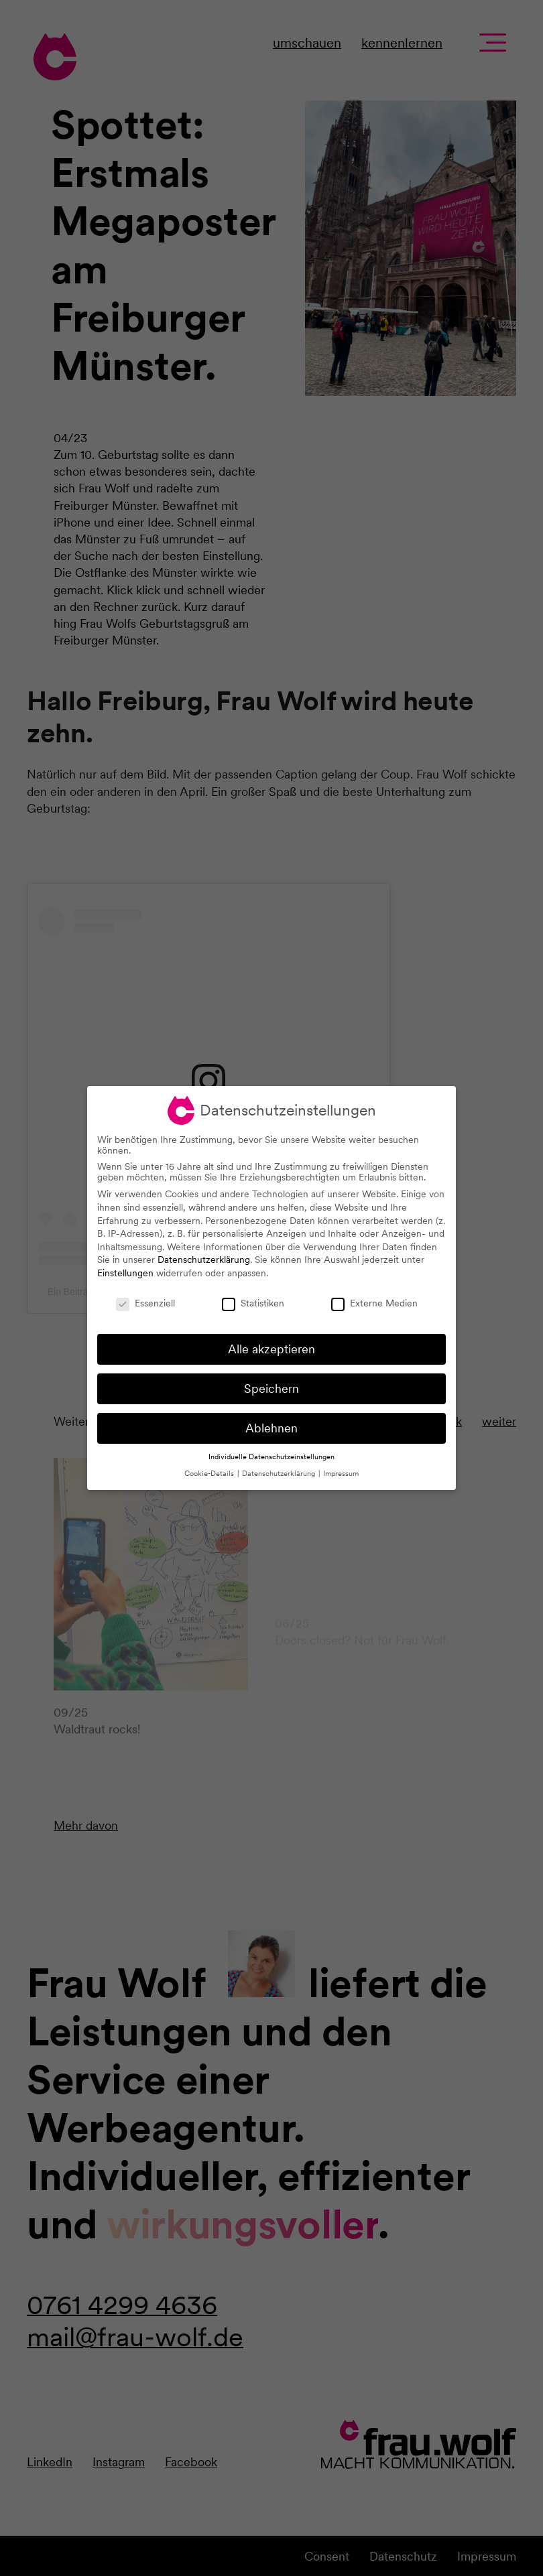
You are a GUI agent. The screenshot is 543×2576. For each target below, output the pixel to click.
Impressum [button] (341, 1473)
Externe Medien (374, 1303)
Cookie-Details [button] (210, 1473)
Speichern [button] (271, 1388)
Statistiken (253, 1303)
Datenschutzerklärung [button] (279, 1473)
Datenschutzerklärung (204, 1259)
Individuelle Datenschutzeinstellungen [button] (271, 1456)
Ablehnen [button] (271, 1428)
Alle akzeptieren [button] (271, 1349)
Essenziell (145, 1303)
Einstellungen (125, 1273)
